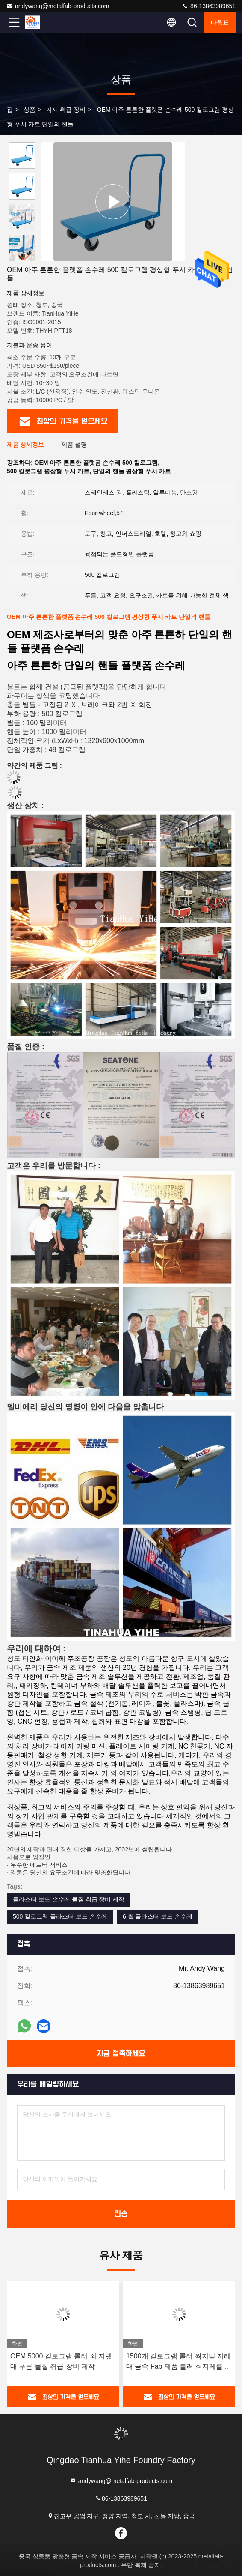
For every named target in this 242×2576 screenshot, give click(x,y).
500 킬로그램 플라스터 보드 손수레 (60, 1916)
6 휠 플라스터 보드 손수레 (157, 1916)
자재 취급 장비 (66, 109)
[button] (24, 257)
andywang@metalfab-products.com (57, 6)
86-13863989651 (209, 6)
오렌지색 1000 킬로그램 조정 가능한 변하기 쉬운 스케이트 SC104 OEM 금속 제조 (62, 2362)
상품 (29, 109)
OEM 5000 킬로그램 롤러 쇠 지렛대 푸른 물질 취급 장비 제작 (177, 2361)
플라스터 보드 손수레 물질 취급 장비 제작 (68, 1899)
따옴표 (220, 22)
